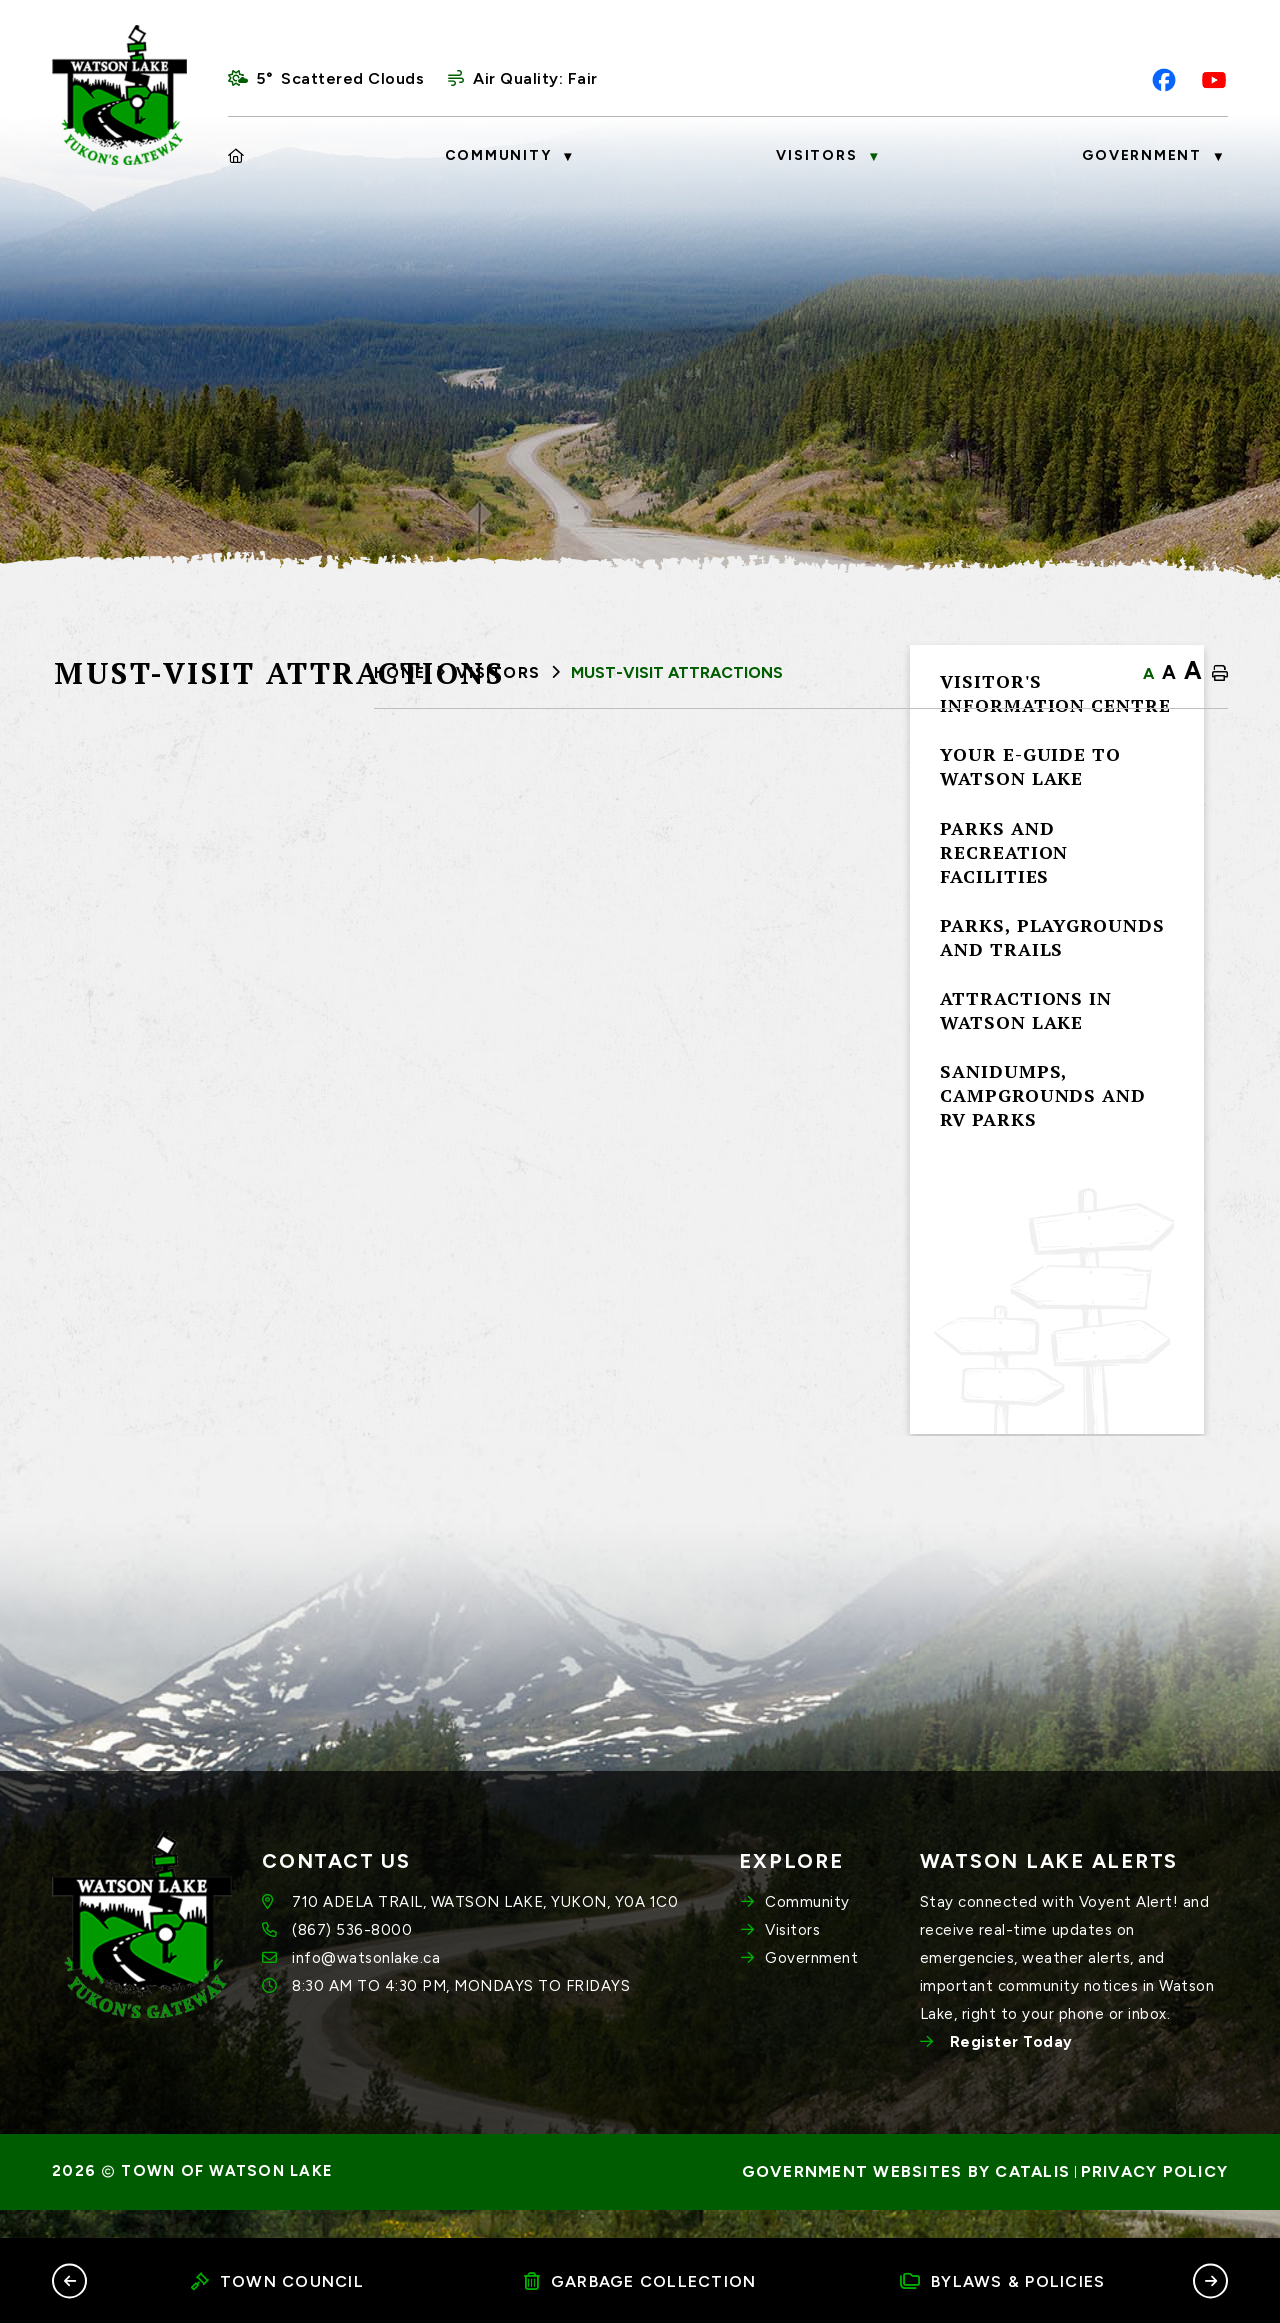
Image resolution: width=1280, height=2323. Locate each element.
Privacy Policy (1155, 2201)
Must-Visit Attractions (677, 672)
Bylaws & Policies (1003, 2281)
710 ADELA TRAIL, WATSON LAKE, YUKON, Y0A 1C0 (485, 1931)
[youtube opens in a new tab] (1214, 80)
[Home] (237, 156)
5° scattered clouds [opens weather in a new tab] (340, 78)
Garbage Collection (640, 2281)
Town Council (277, 2281)
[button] (69, 2280)
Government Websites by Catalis (906, 2201)
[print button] (1220, 674)
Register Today (1011, 2071)
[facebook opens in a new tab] (1164, 80)
